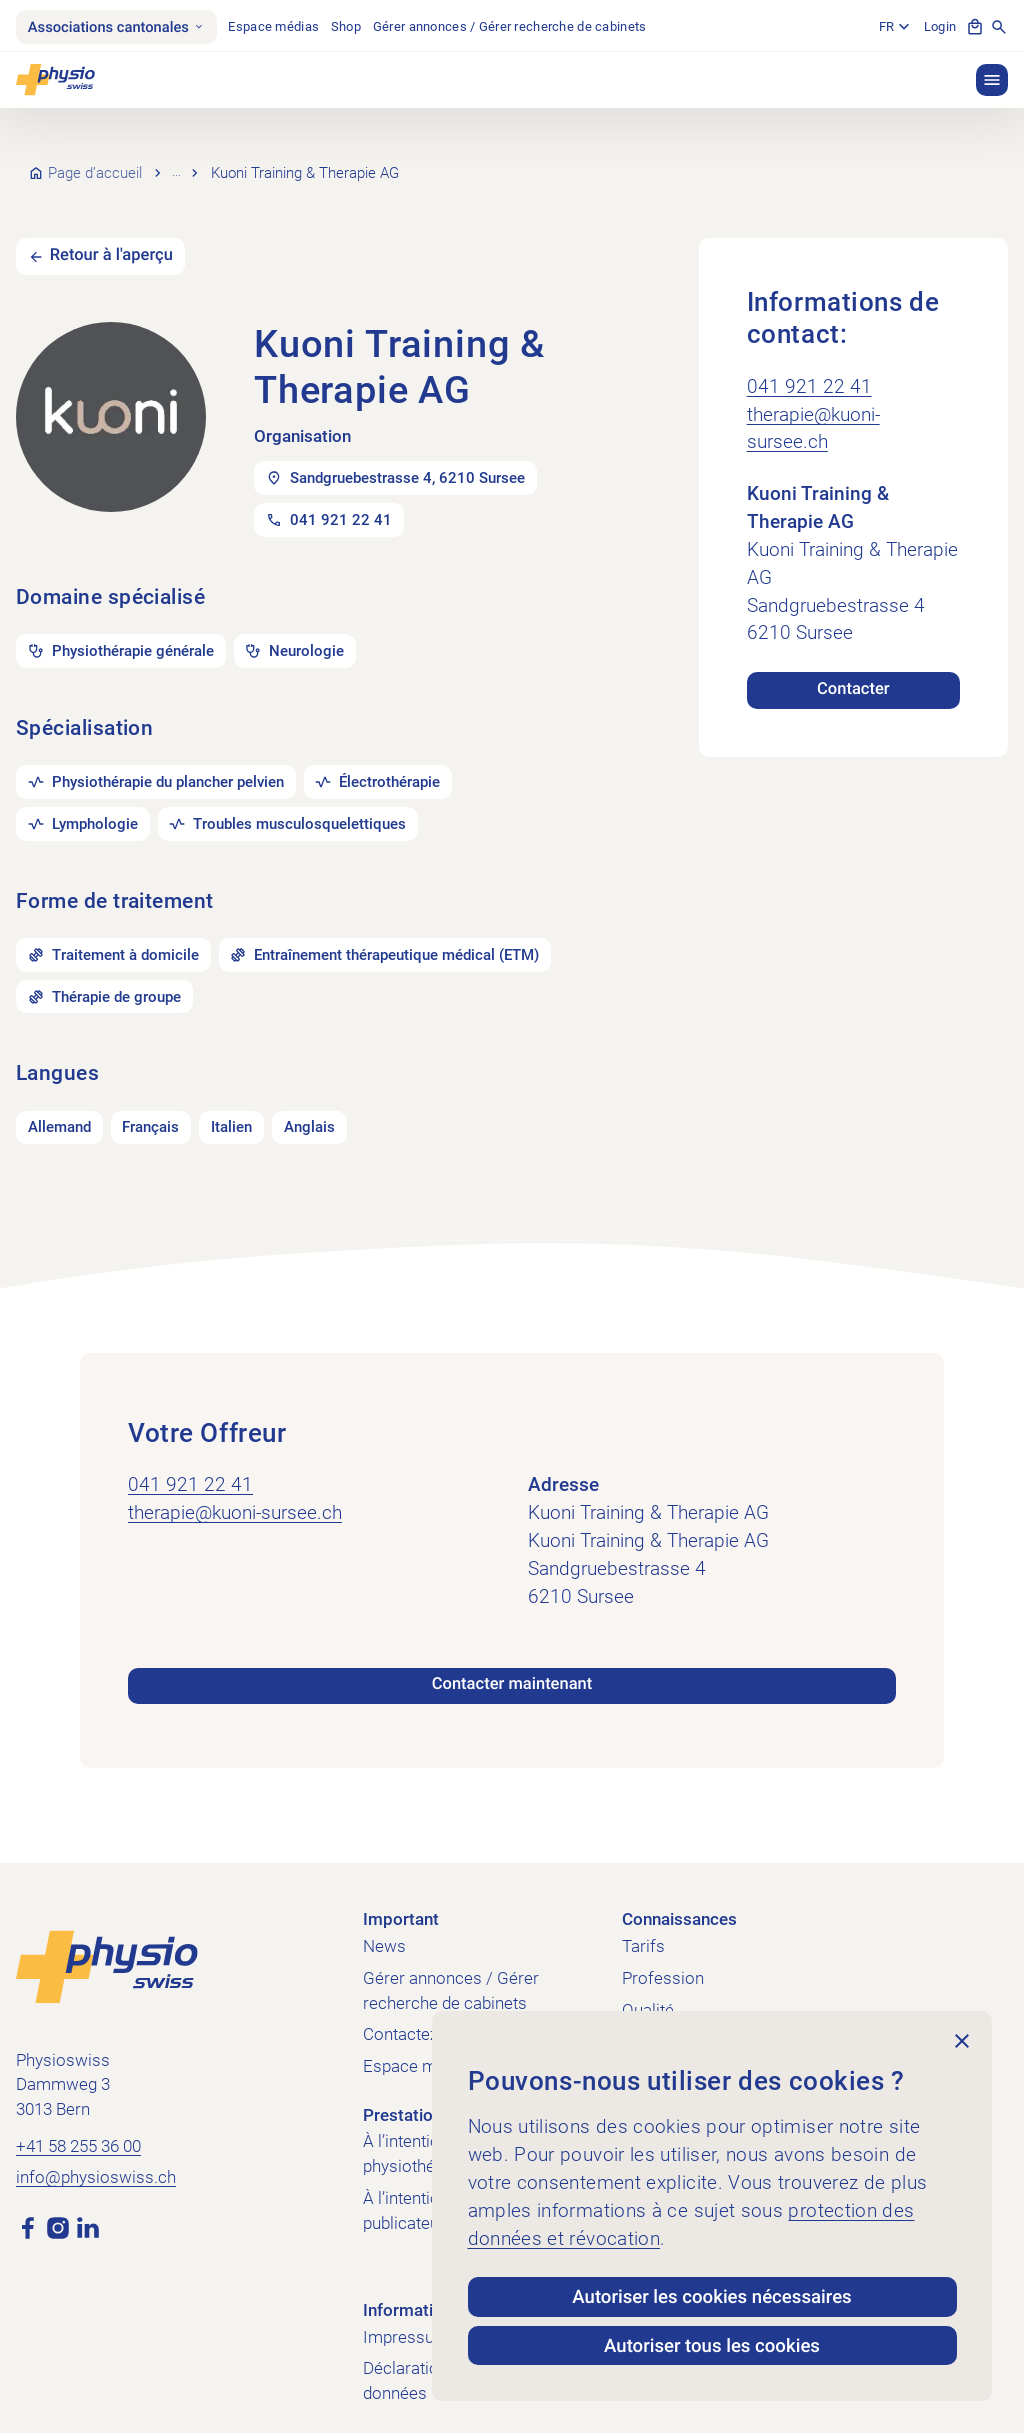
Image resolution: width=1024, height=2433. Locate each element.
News (384, 1923)
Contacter (853, 665)
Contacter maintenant (512, 1661)
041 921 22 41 (809, 363)
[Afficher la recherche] (999, 27)
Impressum (406, 2313)
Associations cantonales (116, 27)
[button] (992, 80)
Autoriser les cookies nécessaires (711, 2297)
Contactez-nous (421, 2011)
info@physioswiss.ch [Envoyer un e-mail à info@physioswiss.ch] (96, 2153)
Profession (663, 1954)
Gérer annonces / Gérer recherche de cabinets (510, 26)
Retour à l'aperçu (111, 232)
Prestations (407, 2091)
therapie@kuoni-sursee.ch (813, 405)
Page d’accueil (95, 161)
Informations (412, 2287)
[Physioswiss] (55, 80)
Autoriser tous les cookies (712, 2346)
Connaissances (679, 1896)
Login (940, 26)
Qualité (648, 1986)
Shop (346, 26)
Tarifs (643, 1923)
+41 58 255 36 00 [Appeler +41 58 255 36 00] (78, 2122)
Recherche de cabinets (249, 161)
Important (401, 1896)
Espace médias (273, 26)
